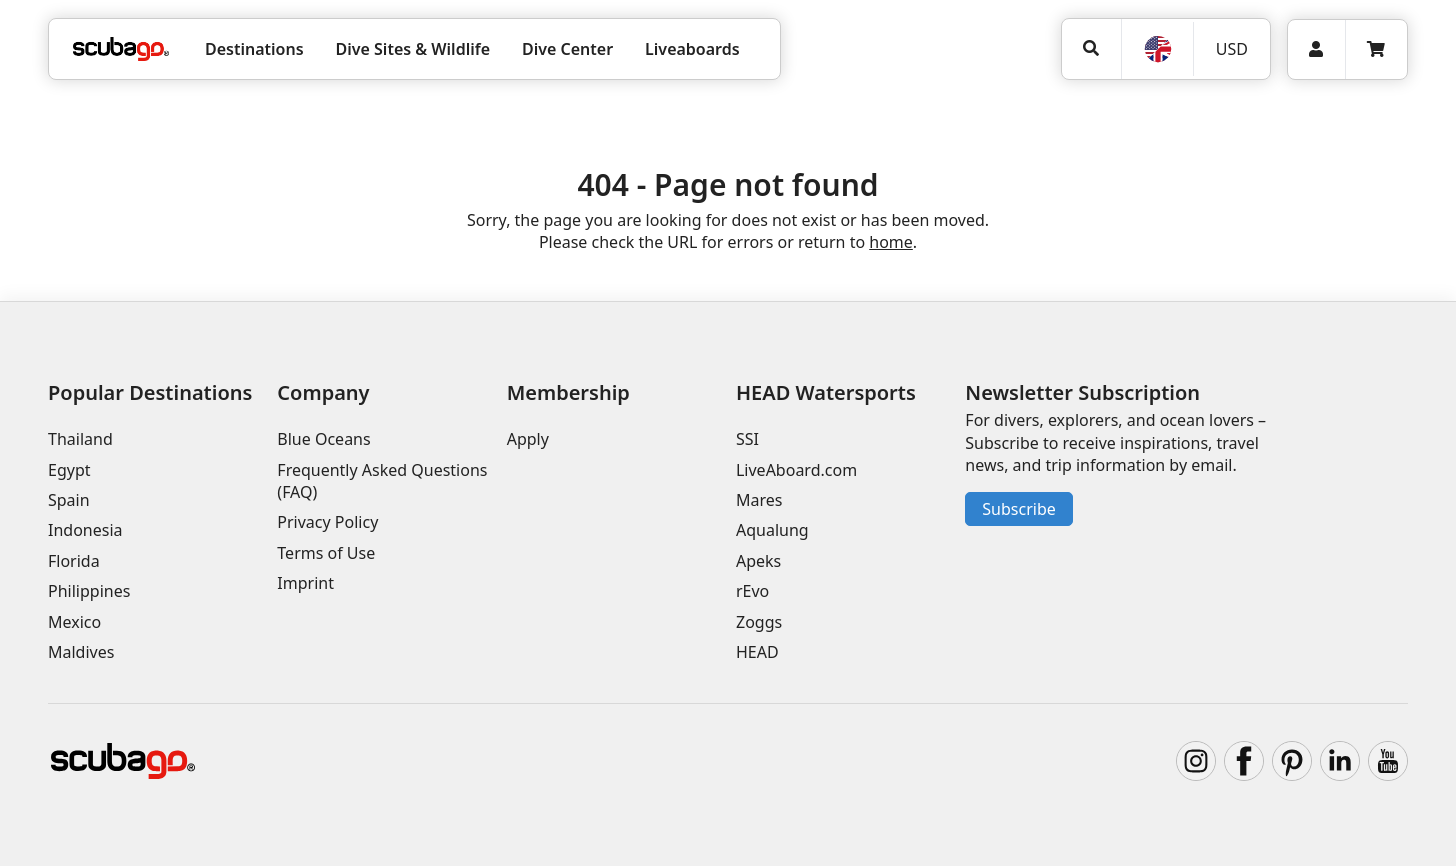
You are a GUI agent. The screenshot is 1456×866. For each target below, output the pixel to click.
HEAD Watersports (826, 392)
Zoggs (759, 622)
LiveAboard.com (796, 470)
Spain (69, 500)
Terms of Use (326, 553)
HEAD (757, 652)
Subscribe (1018, 509)
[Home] (121, 49)
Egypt (69, 470)
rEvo (752, 591)
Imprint (305, 583)
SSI (747, 439)
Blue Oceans (323, 439)
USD (1232, 49)
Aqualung (772, 530)
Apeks (758, 561)
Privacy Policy (327, 522)
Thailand (80, 439)
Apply (528, 439)
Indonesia (85, 530)
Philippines (89, 591)
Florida (74, 561)
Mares (759, 500)
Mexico (74, 622)
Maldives (81, 652)
